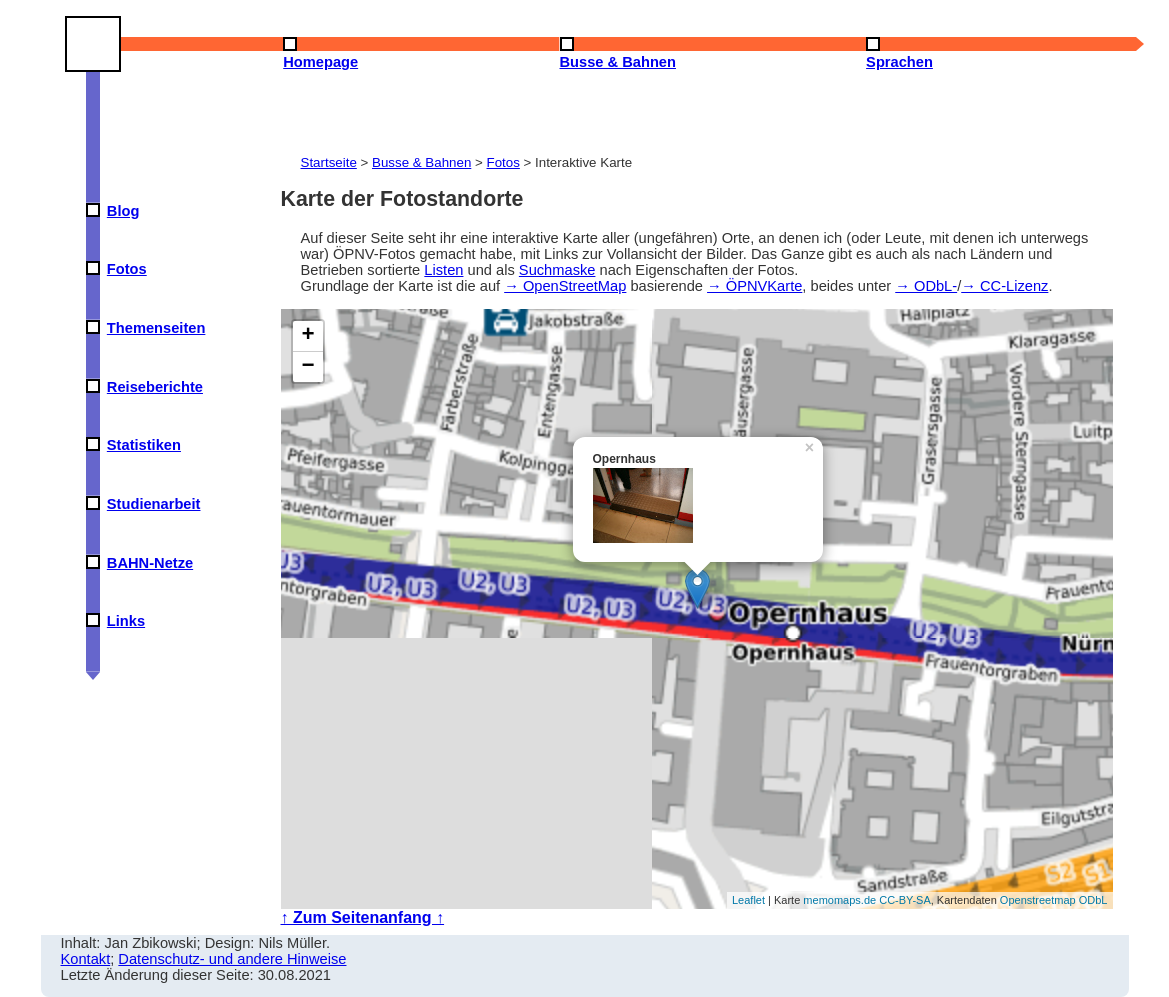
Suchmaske (557, 270)
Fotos (127, 269)
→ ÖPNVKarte (754, 286)
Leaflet (748, 900)
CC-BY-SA (905, 900)
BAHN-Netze (150, 563)
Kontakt (86, 959)
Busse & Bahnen (421, 162)
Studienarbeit (154, 504)
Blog (123, 211)
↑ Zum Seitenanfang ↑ (363, 917)
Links (126, 621)
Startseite (329, 162)
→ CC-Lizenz (1004, 286)
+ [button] (307, 336)
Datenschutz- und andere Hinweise (232, 959)
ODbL (1093, 900)
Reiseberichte (155, 387)
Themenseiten (156, 328)
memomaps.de (839, 900)
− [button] (307, 367)
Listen (443, 270)
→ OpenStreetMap (565, 286)
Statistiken (144, 445)
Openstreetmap (1038, 900)
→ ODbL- (926, 286)
